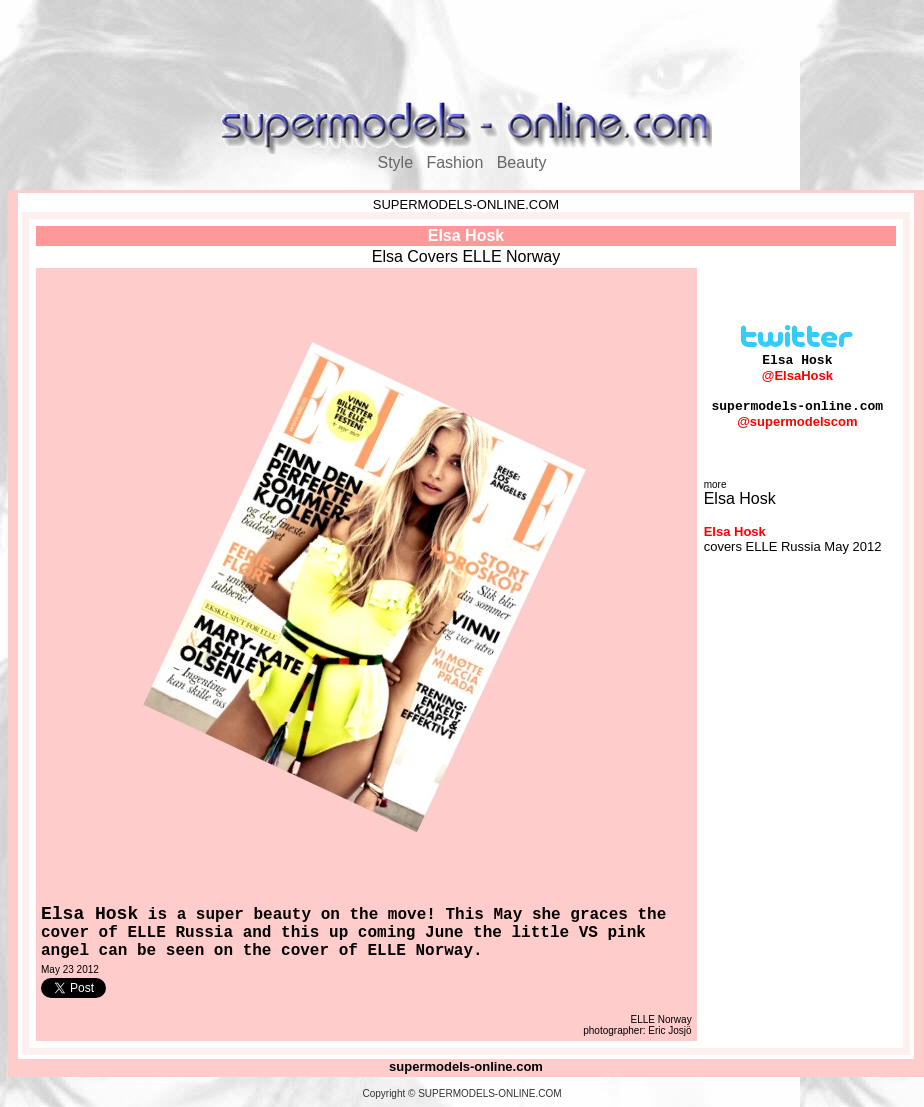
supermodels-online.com (466, 1066)
